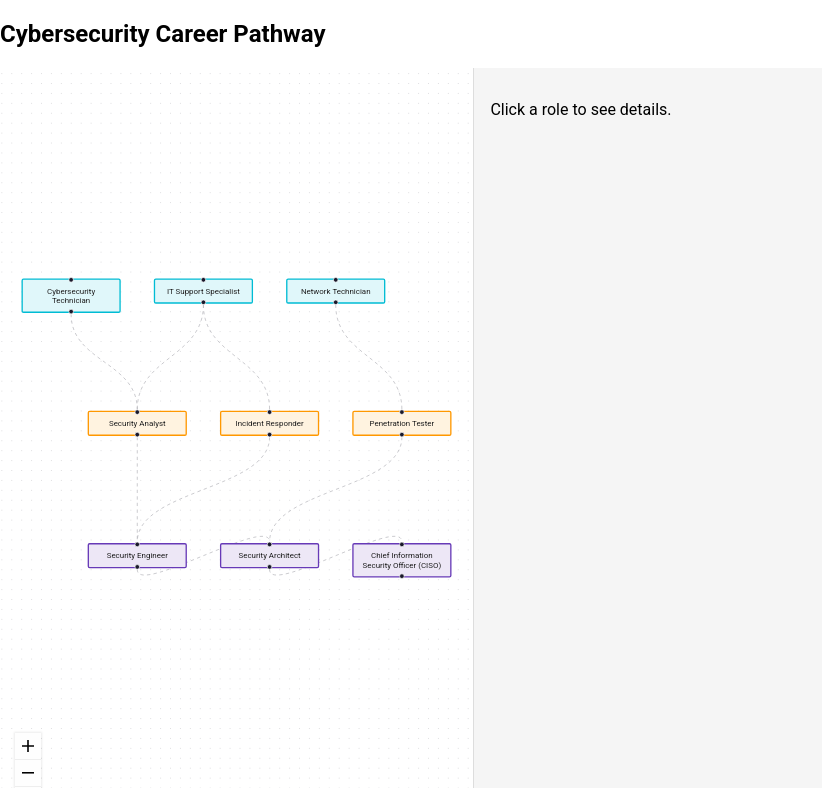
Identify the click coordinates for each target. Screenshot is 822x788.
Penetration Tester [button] (402, 423)
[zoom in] (28, 746)
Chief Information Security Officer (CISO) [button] (402, 560)
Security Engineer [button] (137, 555)
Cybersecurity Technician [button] (71, 295)
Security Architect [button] (269, 555)
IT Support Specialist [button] (203, 290)
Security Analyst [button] (137, 423)
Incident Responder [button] (269, 423)
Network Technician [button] (336, 290)
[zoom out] (28, 773)
